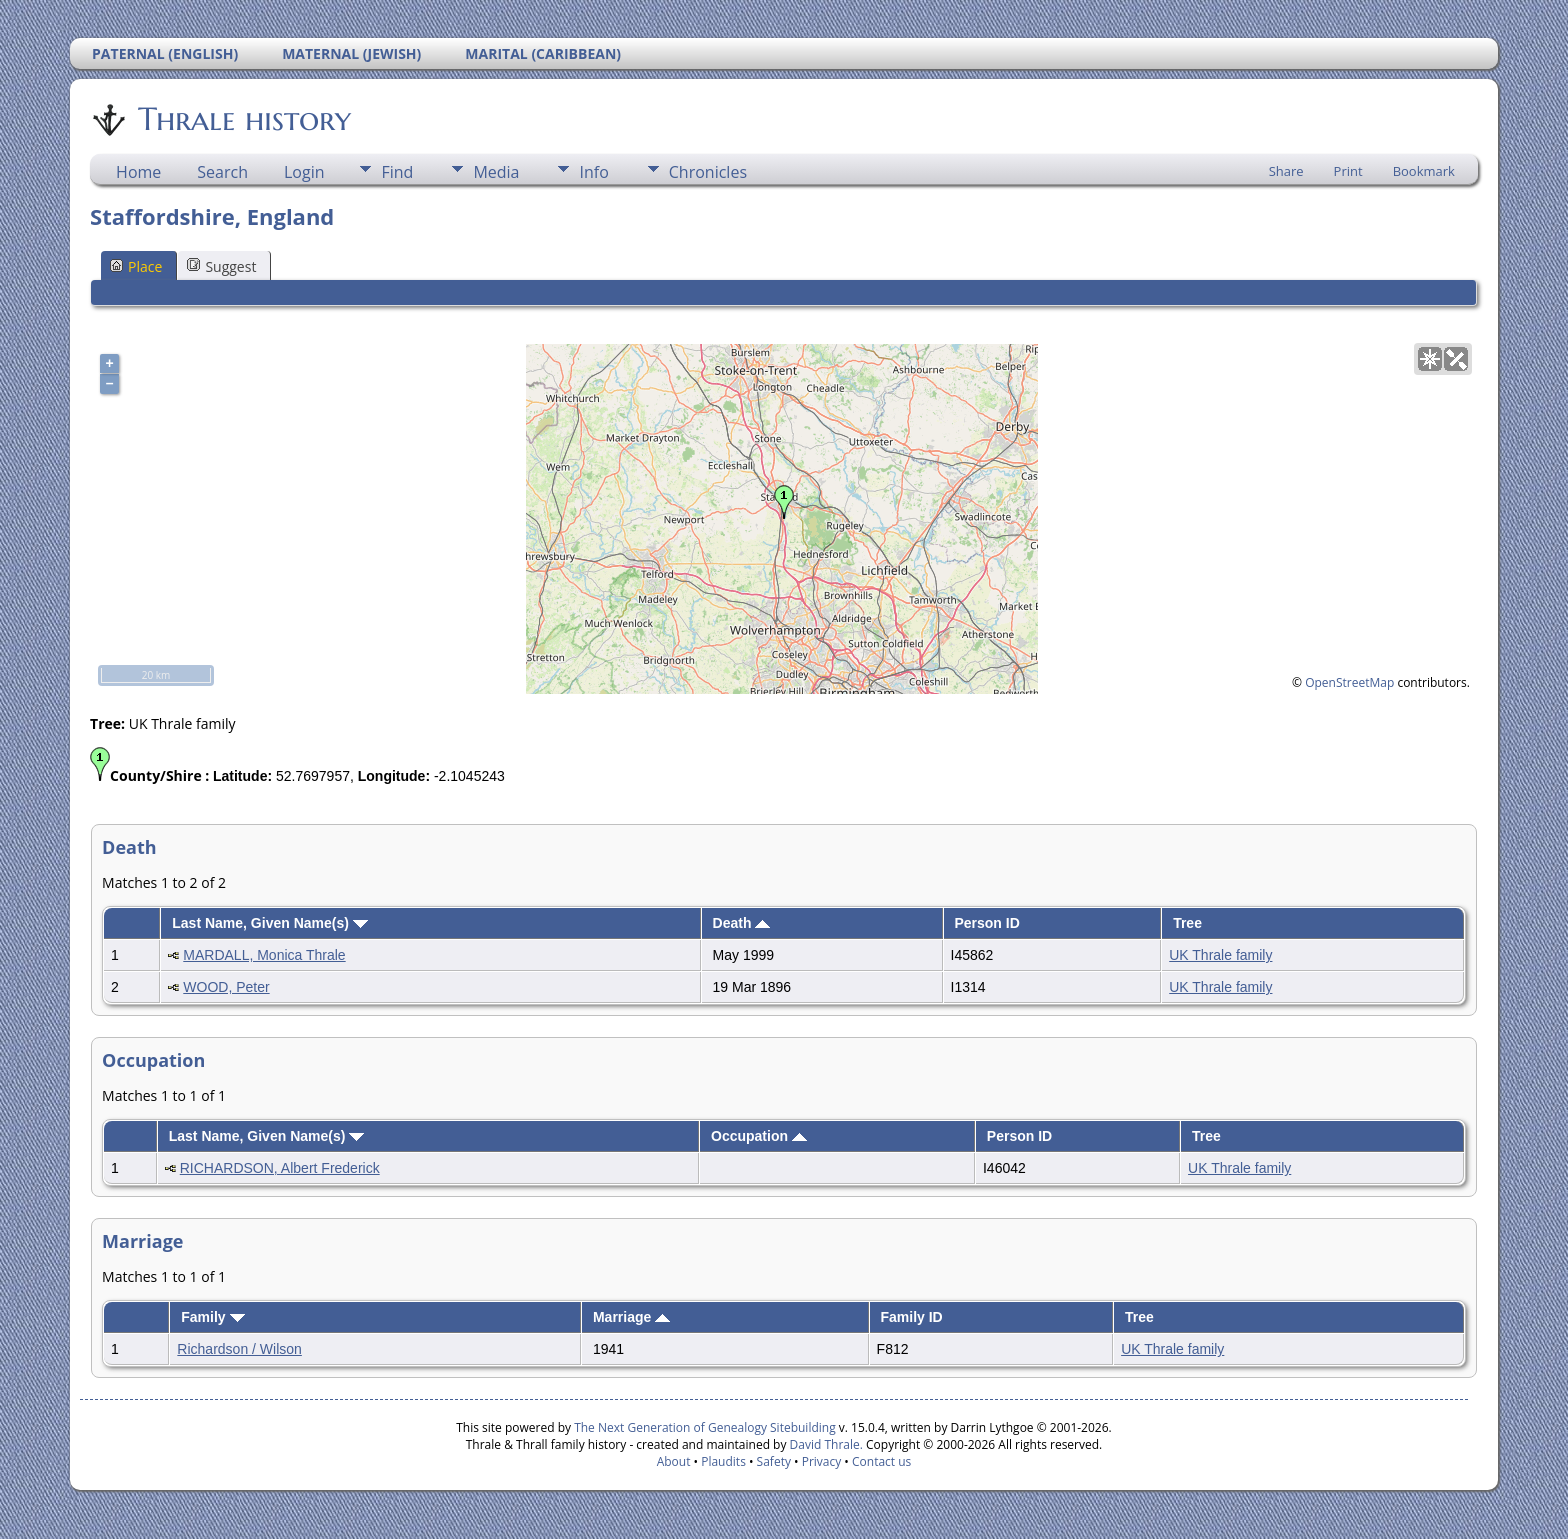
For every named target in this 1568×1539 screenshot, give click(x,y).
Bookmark (1424, 171)
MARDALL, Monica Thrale (264, 955)
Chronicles (708, 172)
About (674, 1461)
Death (742, 923)
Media (496, 172)
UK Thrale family (1220, 955)
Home (138, 172)
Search (222, 172)
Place (136, 266)
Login (304, 172)
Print (1348, 171)
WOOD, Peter (226, 987)
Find (397, 172)
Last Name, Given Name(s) (270, 923)
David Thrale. (824, 1444)
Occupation (759, 1136)
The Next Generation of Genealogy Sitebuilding (705, 1427)
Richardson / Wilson (239, 1349)
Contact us (881, 1461)
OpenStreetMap (1349, 682)
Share (1286, 171)
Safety (774, 1461)
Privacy (822, 1461)
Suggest (221, 266)
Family (212, 1317)
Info (593, 172)
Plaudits (723, 1461)
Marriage (631, 1317)
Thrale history (243, 119)
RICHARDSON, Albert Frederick (280, 1168)
